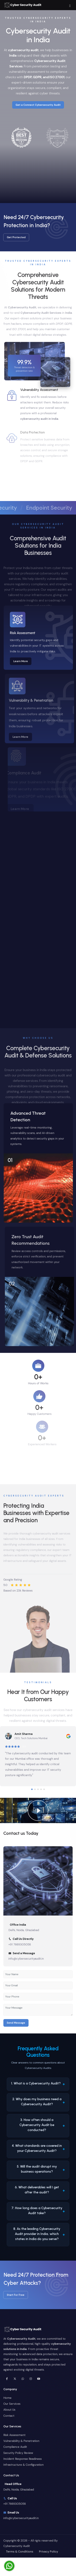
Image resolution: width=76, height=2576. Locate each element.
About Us (9, 2409)
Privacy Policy (48, 2551)
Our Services (11, 2404)
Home (7, 2398)
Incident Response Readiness (22, 2459)
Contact (8, 2416)
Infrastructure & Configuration (23, 2465)
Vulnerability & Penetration (21, 2441)
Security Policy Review (18, 2453)
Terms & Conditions (19, 2551)
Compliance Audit (15, 2447)
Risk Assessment (14, 2435)
